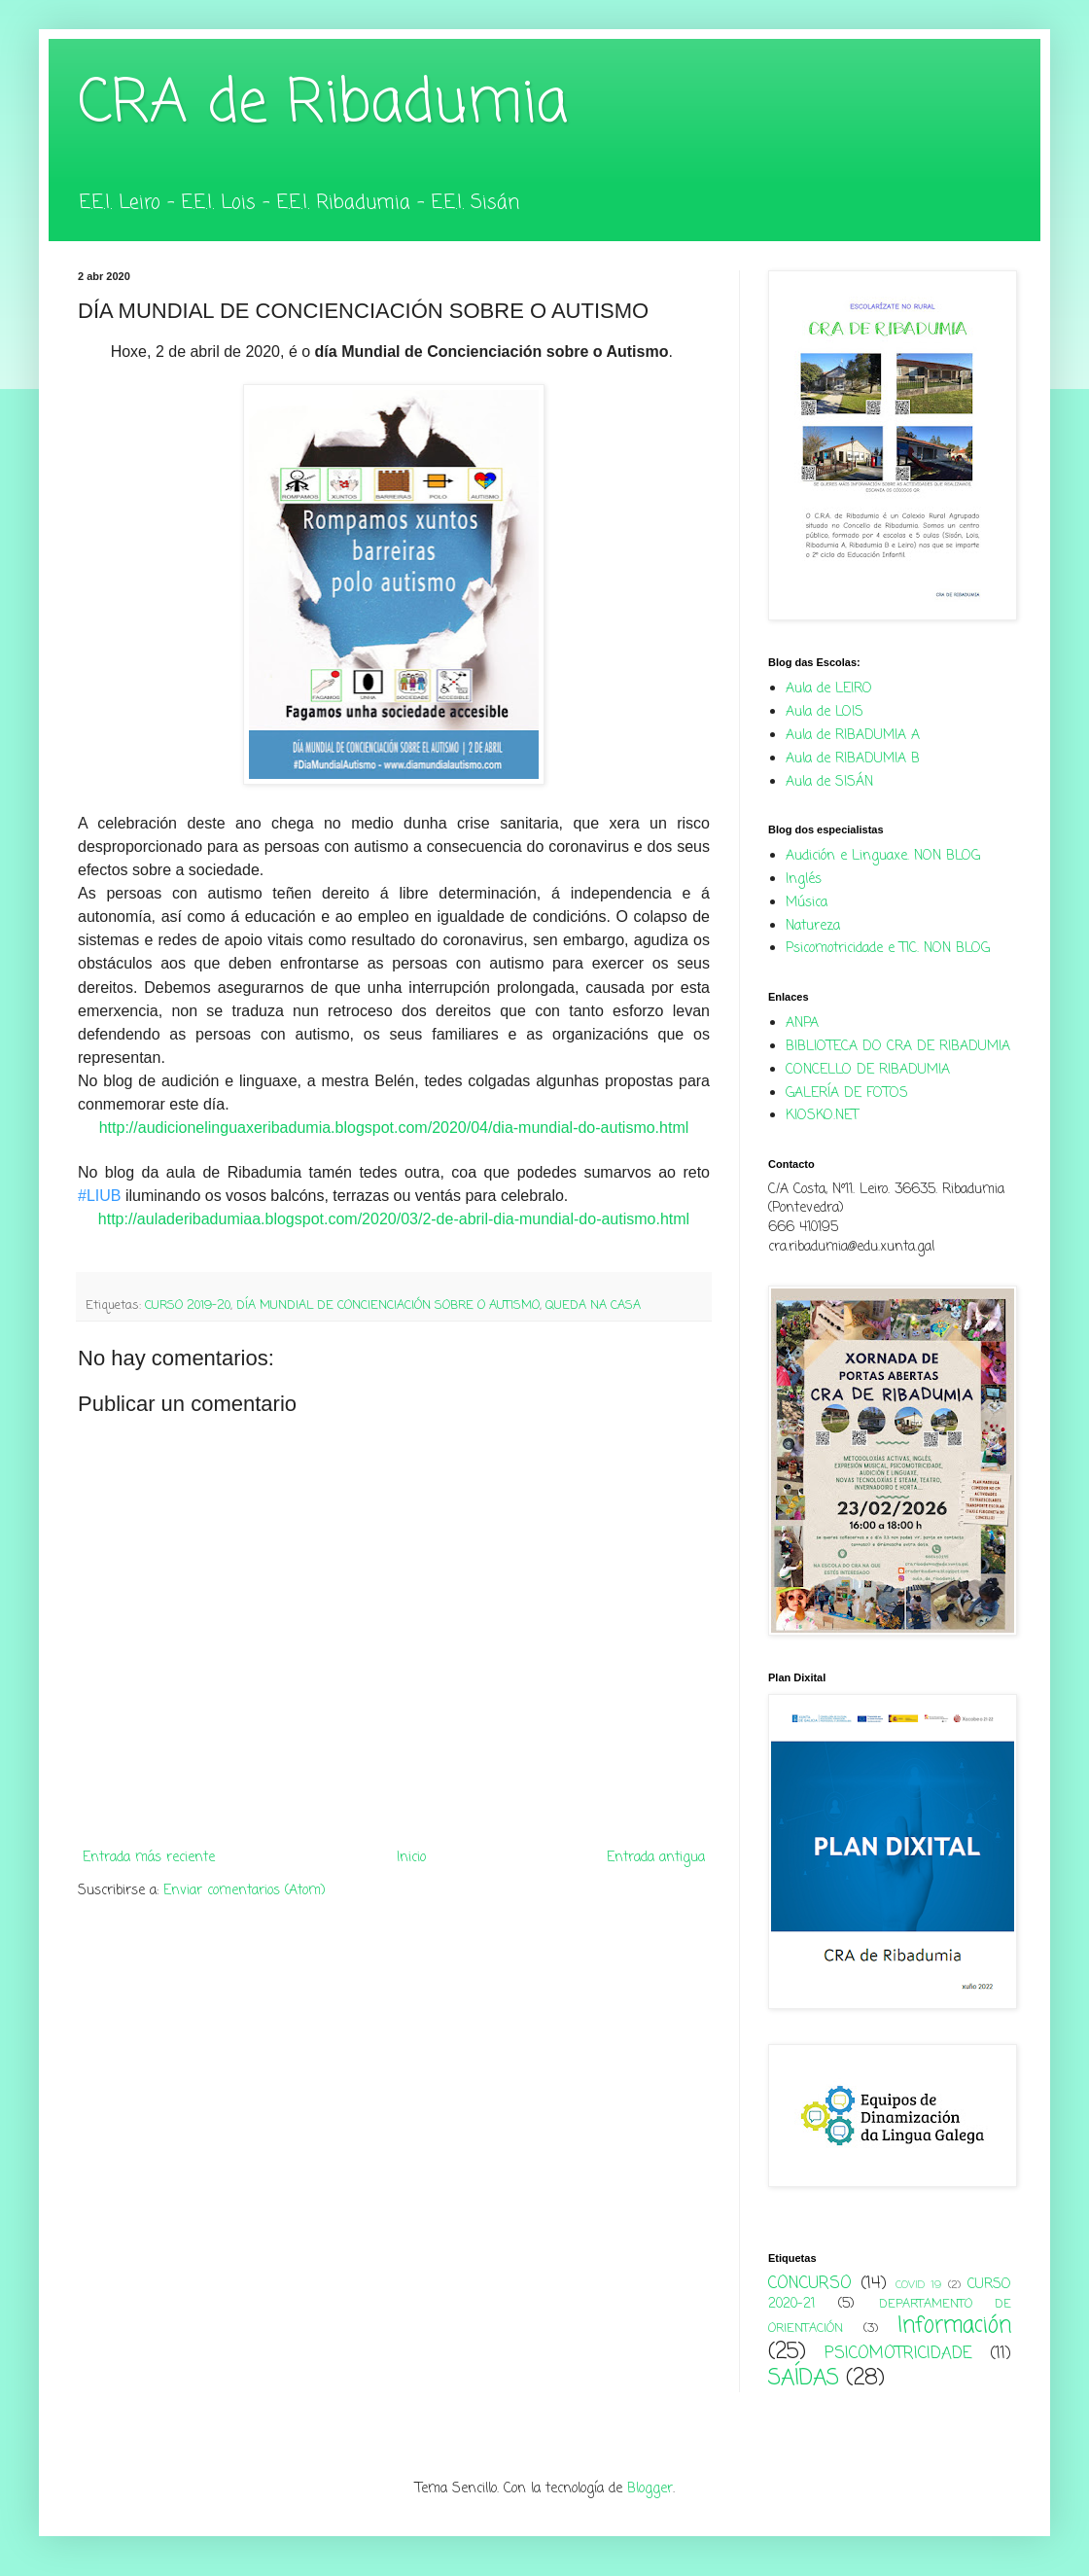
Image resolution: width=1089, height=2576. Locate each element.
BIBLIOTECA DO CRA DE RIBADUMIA (898, 1047)
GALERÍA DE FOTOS (847, 1093)
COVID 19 (918, 2284)
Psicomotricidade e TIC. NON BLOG (888, 948)
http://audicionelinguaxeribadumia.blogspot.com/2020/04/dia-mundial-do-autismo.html (394, 1127)
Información (954, 2326)
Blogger (650, 2489)
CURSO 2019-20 (187, 1305)
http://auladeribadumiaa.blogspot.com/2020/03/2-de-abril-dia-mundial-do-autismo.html (393, 1219)
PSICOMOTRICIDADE (898, 2354)
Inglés (804, 879)
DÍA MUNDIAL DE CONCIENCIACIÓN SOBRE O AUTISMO (388, 1305)
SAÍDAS (803, 2378)
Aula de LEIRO (829, 689)
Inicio (411, 1858)
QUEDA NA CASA (593, 1305)
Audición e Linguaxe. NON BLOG (883, 856)
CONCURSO (810, 2284)
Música (806, 903)
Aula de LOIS (824, 712)
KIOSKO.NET (822, 1116)
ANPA (802, 1023)
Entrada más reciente (149, 1858)
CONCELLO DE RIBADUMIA (868, 1070)
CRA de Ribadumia (323, 104)
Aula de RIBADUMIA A (853, 735)
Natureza (813, 926)
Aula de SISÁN (829, 782)
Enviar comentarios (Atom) (244, 1891)
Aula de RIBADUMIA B (853, 759)
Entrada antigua (656, 1858)
